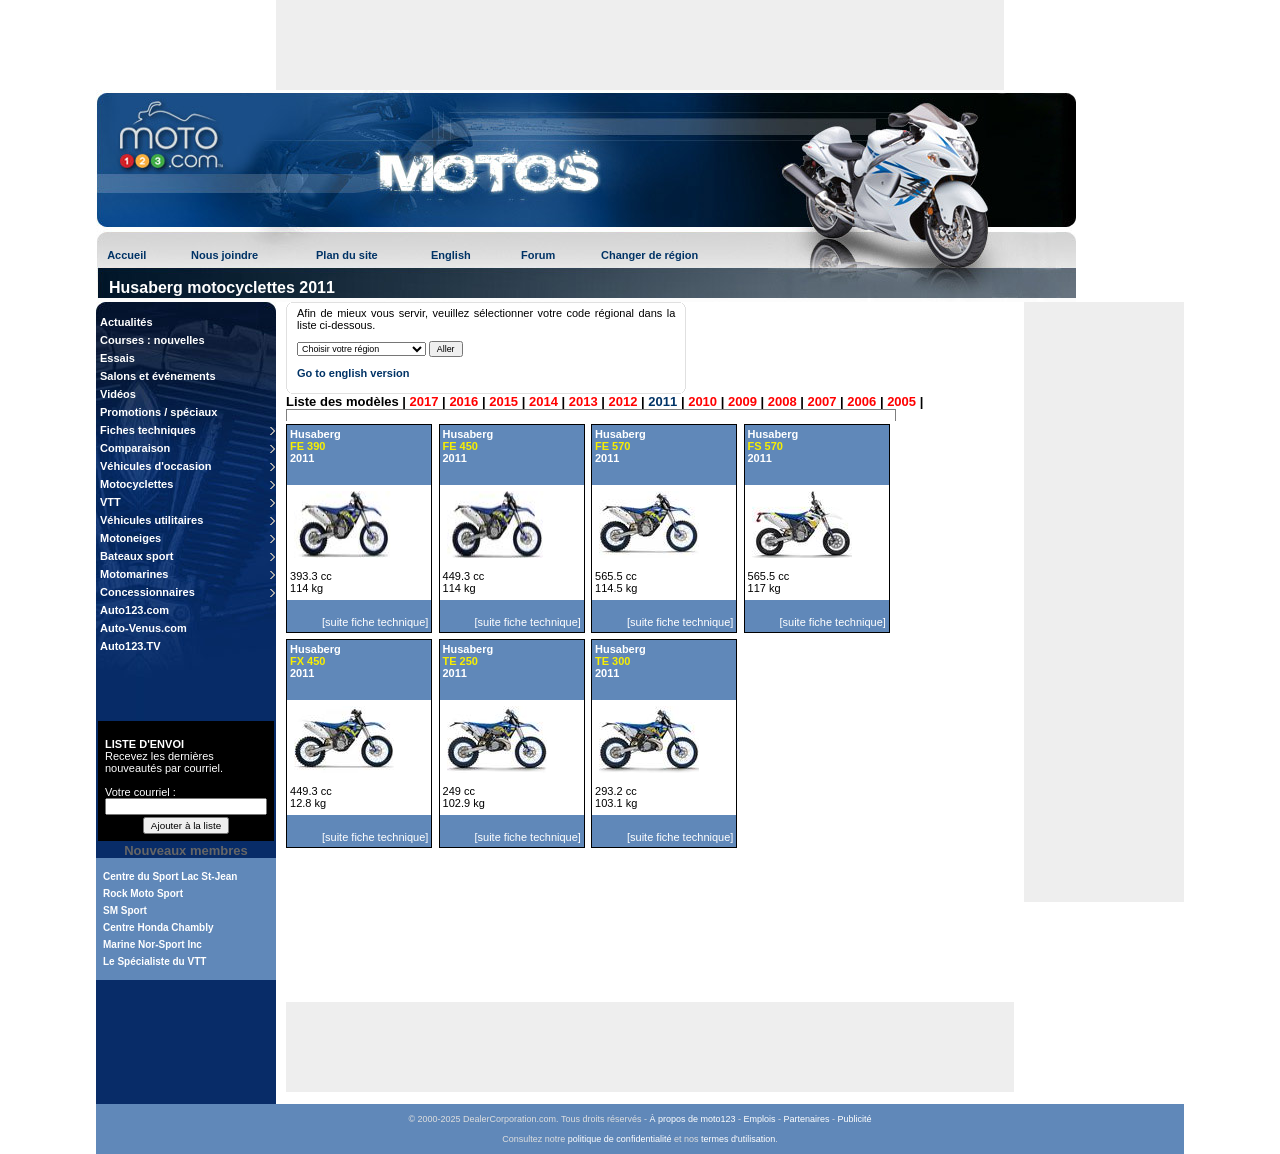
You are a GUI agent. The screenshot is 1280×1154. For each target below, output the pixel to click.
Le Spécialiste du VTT (154, 961)
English (451, 255)
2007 (822, 401)
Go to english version (353, 373)
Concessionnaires (147, 592)
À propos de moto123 (692, 1119)
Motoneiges (130, 538)
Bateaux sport (136, 556)
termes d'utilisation (738, 1139)
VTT (110, 502)
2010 (702, 401)
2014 (543, 401)
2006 (861, 401)
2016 (463, 401)
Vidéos (118, 394)
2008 (782, 401)
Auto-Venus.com (143, 628)
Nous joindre (224, 255)
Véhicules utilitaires (151, 520)
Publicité (855, 1119)
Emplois (760, 1119)
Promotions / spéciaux (158, 412)
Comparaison (135, 448)
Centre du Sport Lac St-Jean (170, 876)
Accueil (126, 255)
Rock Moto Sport (143, 893)
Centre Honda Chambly (158, 927)
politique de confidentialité (620, 1139)
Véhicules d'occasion (155, 466)
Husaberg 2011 (315, 446)
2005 (901, 401)
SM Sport (125, 910)
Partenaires (807, 1119)
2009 (742, 401)
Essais (117, 358)
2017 (424, 401)
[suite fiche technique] (375, 622)
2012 (623, 401)
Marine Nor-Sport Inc (152, 944)
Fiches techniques (148, 430)
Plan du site (347, 255)
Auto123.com (134, 610)
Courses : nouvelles (152, 340)
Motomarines (134, 574)
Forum (538, 255)
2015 (503, 401)
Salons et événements (158, 376)
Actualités (126, 322)
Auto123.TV (130, 646)
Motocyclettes (136, 484)
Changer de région (649, 255)
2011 (662, 401)
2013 (583, 401)
